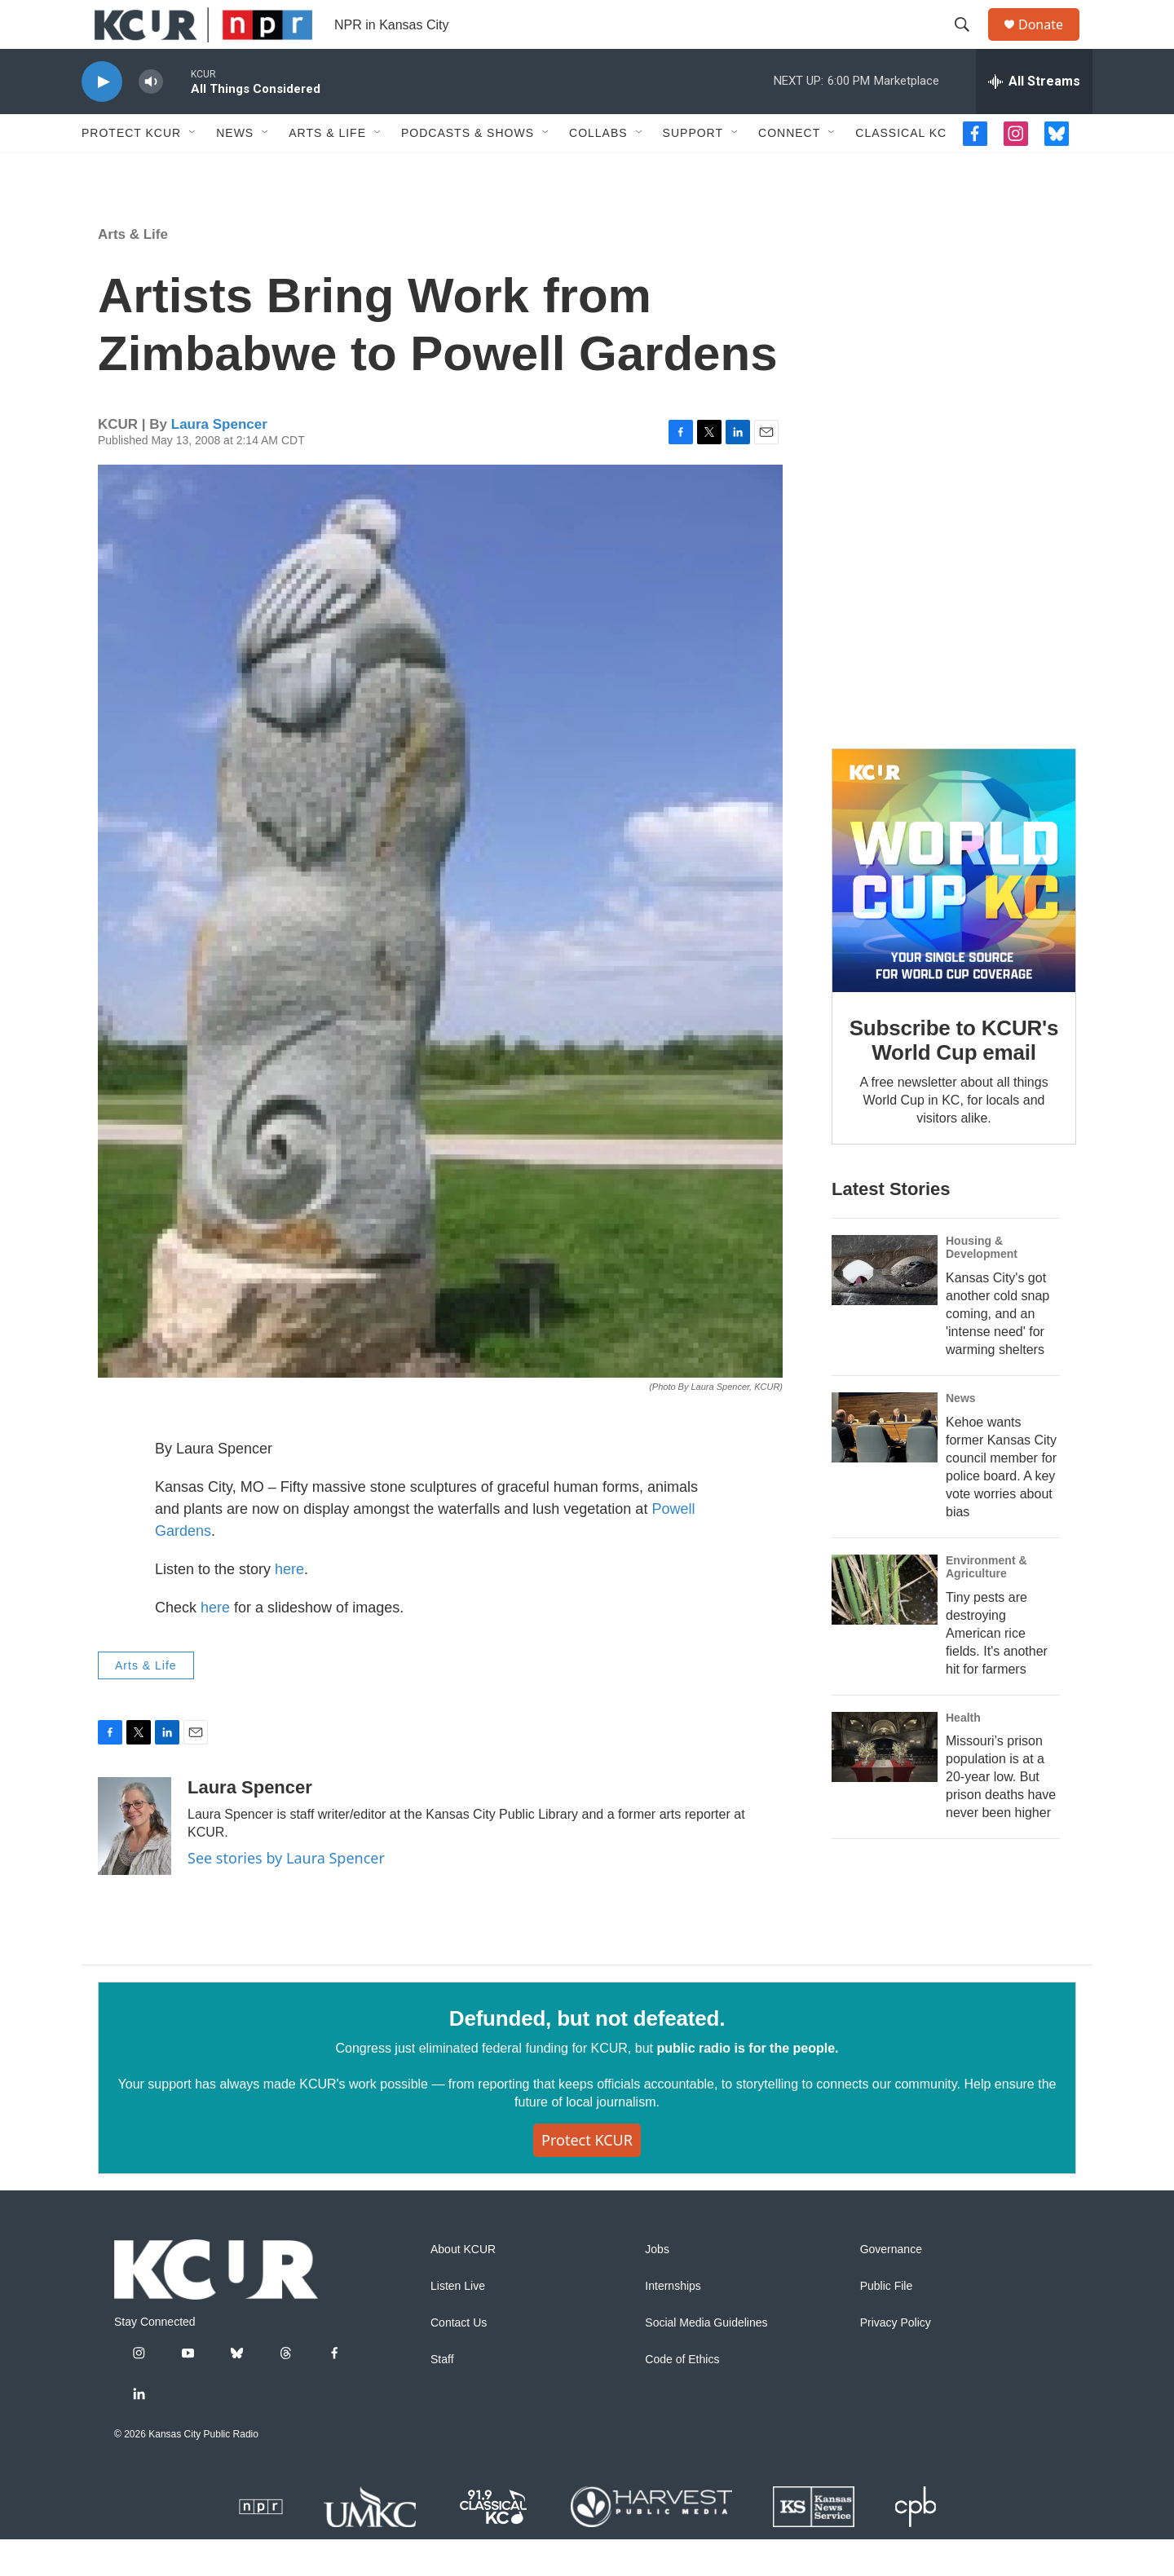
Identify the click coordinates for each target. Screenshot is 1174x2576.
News (235, 169)
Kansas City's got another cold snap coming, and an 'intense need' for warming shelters (997, 1350)
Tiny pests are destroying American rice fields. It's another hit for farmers (997, 1670)
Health (963, 1754)
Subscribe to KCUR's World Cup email (954, 1076)
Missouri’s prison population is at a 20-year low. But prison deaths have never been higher (1001, 1813)
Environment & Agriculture (986, 1603)
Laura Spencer (219, 461)
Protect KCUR (131, 169)
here (289, 1606)
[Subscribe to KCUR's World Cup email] (953, 907)
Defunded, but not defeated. (587, 2055)
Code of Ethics (682, 2396)
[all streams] (1034, 118)
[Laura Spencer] (134, 1863)
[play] (102, 118)
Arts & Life (327, 169)
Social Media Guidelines (706, 2359)
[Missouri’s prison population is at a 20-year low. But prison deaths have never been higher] (885, 1784)
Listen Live (457, 2323)
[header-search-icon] (969, 43)
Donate (1051, 42)
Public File (886, 2323)
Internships (672, 2323)
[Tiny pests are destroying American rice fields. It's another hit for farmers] (885, 1626)
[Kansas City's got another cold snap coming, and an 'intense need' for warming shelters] (885, 1307)
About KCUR (463, 2286)
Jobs (657, 2286)
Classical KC (901, 169)
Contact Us (458, 2359)
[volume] (151, 118)
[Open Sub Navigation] (193, 169)
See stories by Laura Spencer (286, 1894)
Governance (891, 2286)
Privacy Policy (895, 2359)
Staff (442, 2396)
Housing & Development (981, 1284)
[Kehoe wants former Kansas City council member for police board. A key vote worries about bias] (885, 1464)
